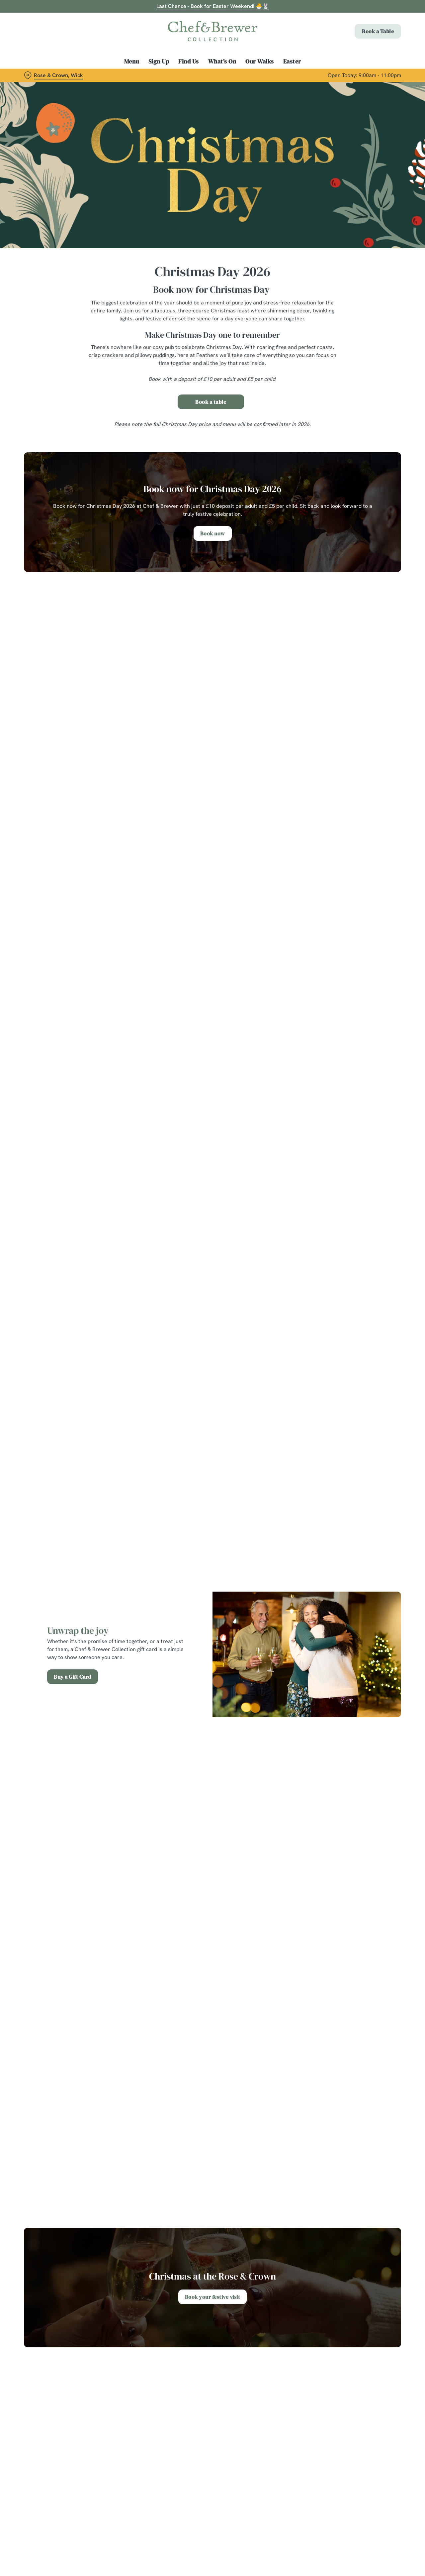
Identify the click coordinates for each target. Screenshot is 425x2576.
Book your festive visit (212, 2296)
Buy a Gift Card (72, 1676)
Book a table (210, 401)
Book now (212, 533)
